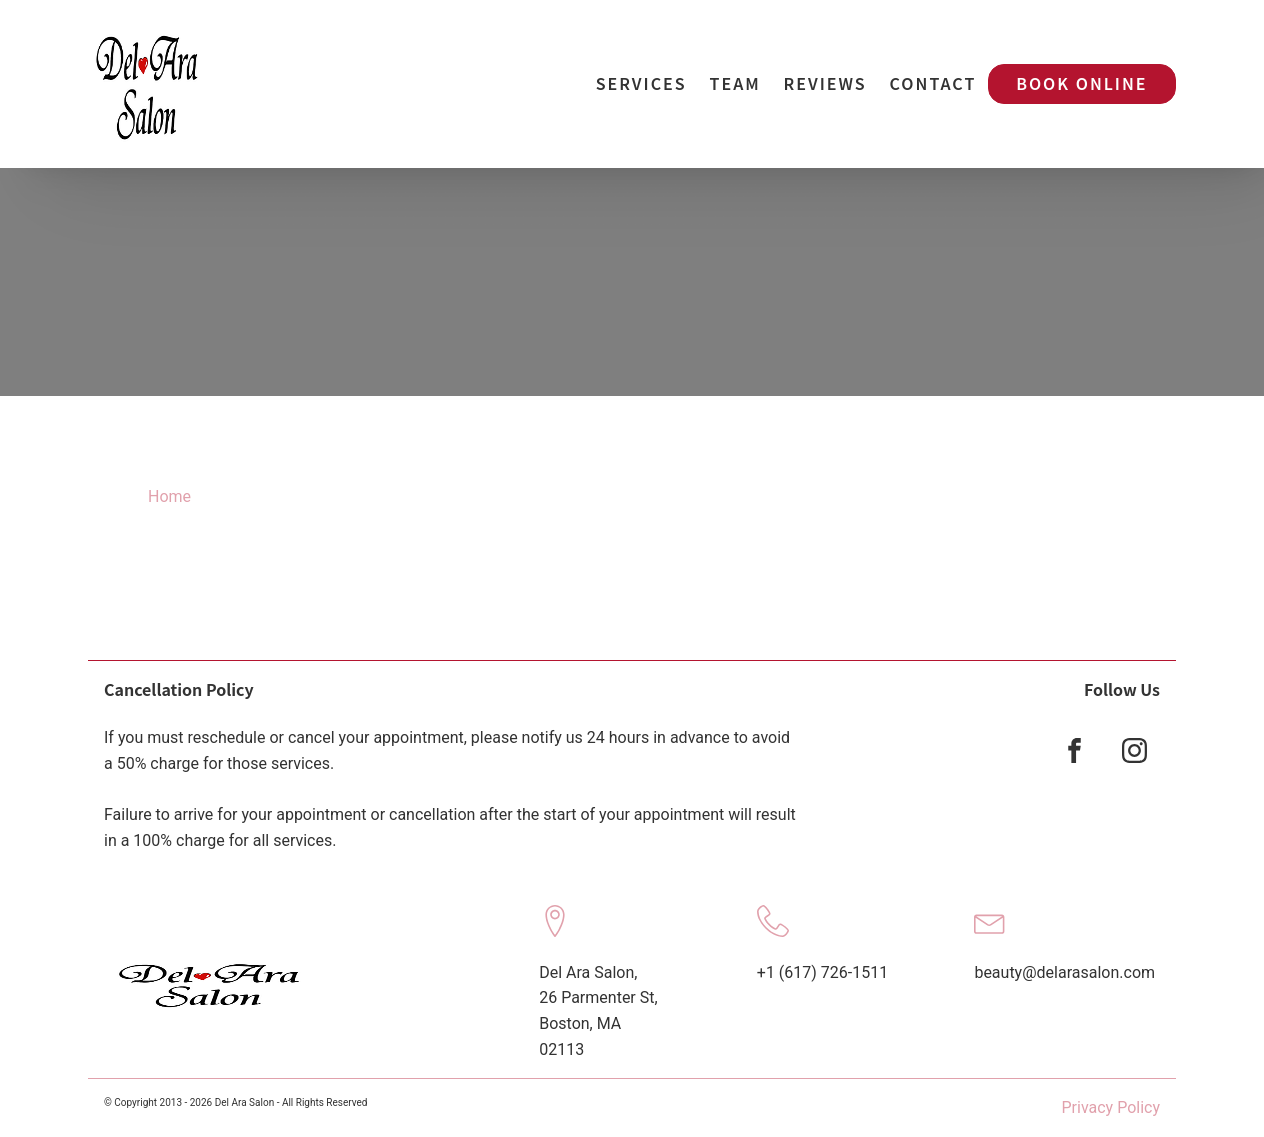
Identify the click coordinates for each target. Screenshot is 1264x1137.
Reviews (825, 83)
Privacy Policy (1111, 1107)
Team (735, 83)
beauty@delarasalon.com (1064, 972)
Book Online (1081, 83)
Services (641, 83)
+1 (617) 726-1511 (822, 972)
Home (169, 496)
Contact (933, 83)
